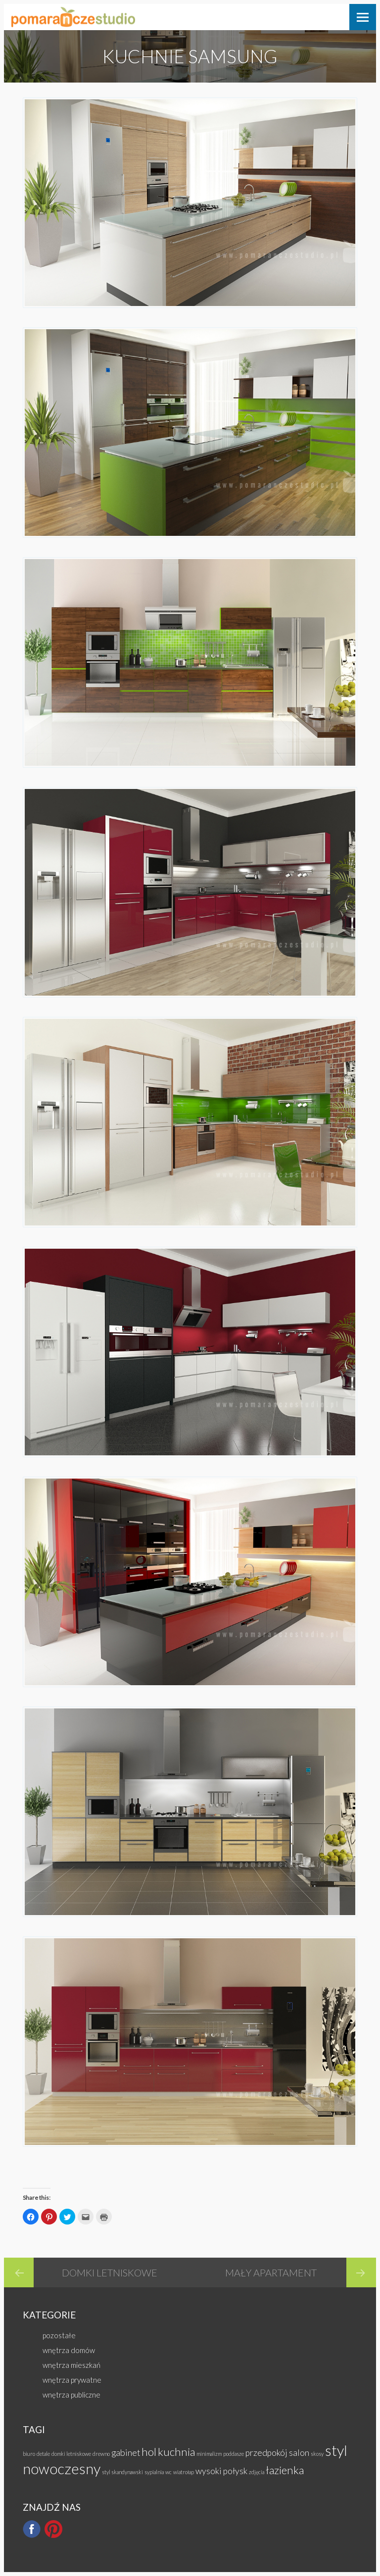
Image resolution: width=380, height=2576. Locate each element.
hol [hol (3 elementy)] (149, 2451)
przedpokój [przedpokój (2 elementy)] (266, 2452)
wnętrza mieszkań (71, 2364)
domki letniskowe (109, 2272)
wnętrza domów (69, 2350)
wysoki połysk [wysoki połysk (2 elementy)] (221, 2471)
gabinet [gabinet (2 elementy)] (125, 2452)
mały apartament (271, 2272)
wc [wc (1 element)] (168, 2472)
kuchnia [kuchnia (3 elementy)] (176, 2451)
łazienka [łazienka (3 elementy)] (285, 2470)
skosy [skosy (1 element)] (317, 2453)
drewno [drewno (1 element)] (101, 2453)
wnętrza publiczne (71, 2394)
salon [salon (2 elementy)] (299, 2452)
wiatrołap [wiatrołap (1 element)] (183, 2472)
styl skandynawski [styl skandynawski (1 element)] (122, 2472)
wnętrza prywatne (72, 2379)
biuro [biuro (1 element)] (29, 2453)
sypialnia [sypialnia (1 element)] (154, 2472)
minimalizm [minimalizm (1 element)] (209, 2453)
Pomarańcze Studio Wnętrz (73, 17)
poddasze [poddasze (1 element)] (233, 2453)
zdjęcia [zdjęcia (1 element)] (256, 2472)
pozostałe (59, 2335)
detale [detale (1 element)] (43, 2453)
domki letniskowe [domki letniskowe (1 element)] (71, 2453)
